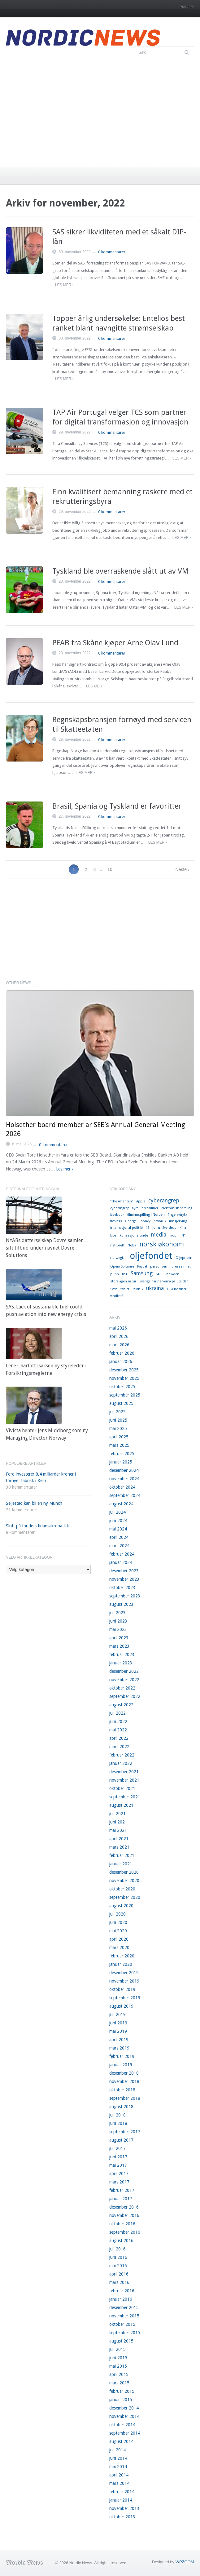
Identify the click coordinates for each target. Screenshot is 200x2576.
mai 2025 (118, 1428)
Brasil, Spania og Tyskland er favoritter (116, 806)
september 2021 (124, 1796)
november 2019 (124, 1981)
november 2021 (124, 1780)
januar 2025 (120, 1461)
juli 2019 (117, 2014)
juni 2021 (118, 1821)
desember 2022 (124, 1671)
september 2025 (124, 1394)
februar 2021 (121, 1855)
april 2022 (118, 1738)
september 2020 (124, 1897)
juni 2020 (118, 1922)
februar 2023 (121, 1654)
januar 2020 (120, 1964)
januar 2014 (120, 2500)
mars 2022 (119, 1746)
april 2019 (118, 2039)
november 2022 (124, 1679)
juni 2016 (118, 2257)
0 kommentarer (111, 252)
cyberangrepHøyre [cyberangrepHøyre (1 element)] (124, 1208)
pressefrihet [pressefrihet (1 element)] (181, 1266)
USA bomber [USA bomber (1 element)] (176, 1289)
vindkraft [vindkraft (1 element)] (117, 1296)
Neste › (182, 869)
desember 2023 (124, 1570)
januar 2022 (120, 1763)
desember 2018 (124, 2073)
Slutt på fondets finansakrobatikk (37, 1525)
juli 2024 (117, 1512)
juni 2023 (118, 1621)
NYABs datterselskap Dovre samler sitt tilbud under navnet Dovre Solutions (44, 1247)
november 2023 (124, 1579)
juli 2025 (117, 1411)
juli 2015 (117, 2349)
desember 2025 (124, 1369)
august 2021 (121, 1805)
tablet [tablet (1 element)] (124, 1289)
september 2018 (124, 2098)
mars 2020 (119, 1947)
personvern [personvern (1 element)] (159, 1266)
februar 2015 (121, 2391)
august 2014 (121, 2441)
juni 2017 (118, 2156)
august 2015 (121, 2340)
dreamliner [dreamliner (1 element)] (149, 1208)
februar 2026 (121, 1353)
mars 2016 (119, 2282)
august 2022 (121, 1704)
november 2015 (124, 2315)
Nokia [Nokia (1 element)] (132, 1245)
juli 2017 (117, 2148)
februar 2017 (121, 2190)
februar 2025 (121, 1453)
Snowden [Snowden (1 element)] (171, 1274)
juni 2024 (118, 1520)
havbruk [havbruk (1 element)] (160, 1221)
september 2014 (124, 2433)
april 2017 (118, 2173)
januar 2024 (120, 1562)
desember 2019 (124, 1972)
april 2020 (118, 1939)
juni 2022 (118, 1721)
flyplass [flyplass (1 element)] (116, 1221)
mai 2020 (118, 1930)
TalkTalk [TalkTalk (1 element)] (138, 1289)
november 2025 (124, 1378)
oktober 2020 (122, 1888)
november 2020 (124, 1880)
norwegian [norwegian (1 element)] (118, 1258)
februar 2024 (121, 1554)
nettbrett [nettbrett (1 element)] (117, 1245)
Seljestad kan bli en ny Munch (34, 1503)
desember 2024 (124, 1470)
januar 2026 (120, 1361)
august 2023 (121, 1604)
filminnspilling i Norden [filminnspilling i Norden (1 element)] (146, 1215)
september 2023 (124, 1595)
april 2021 (118, 1838)
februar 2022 (121, 1754)
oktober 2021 (122, 1788)
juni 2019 (118, 2022)
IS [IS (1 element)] (147, 1228)
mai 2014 (118, 2466)
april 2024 (118, 1537)
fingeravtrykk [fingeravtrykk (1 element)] (177, 1215)
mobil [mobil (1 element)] (173, 1235)
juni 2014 (118, 2458)
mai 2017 (118, 2165)
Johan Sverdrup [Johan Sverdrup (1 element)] (164, 1228)
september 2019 (124, 1997)
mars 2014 (119, 2483)
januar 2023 (120, 1662)
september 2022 (124, 1696)
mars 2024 (119, 1545)
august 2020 (121, 1905)
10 (109, 869)
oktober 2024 (122, 1487)
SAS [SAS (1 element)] (158, 1274)
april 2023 (118, 1637)
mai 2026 (118, 1328)
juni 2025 (118, 1420)
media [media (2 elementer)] (158, 1235)
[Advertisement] (100, 111)
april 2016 (118, 2274)
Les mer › (64, 285)
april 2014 (118, 2474)
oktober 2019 (122, 1989)
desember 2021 (124, 1771)
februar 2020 (121, 1955)
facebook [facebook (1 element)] (117, 1215)
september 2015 (124, 2332)
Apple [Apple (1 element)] (140, 1201)
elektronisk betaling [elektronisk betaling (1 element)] (176, 1208)
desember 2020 (124, 1872)
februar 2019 (121, 2056)
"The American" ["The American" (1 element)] (121, 1201)
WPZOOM (185, 2562)
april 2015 (118, 2374)
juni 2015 (118, 2357)
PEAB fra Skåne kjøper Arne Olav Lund (115, 642)
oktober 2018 (122, 2089)
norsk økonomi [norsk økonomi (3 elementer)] (162, 1244)
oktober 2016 (122, 2223)
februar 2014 (121, 2491)
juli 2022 (117, 1713)
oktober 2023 (122, 1587)
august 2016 (121, 2240)
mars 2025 (119, 1445)
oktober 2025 (122, 1386)
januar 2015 (120, 2399)
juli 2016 (117, 2248)
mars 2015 (119, 2382)
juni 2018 (118, 2123)
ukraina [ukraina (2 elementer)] (155, 1288)
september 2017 (124, 2131)
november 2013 (124, 2508)
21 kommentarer (21, 1509)
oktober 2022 (122, 1688)
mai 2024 (118, 1528)
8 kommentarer (20, 1532)
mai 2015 (118, 2366)
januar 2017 (120, 2198)
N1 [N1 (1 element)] (183, 1235)
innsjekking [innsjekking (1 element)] (178, 1221)
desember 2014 (124, 2407)
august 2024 (121, 1503)
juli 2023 (117, 1612)
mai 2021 (118, 1830)
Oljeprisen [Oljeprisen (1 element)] (184, 1258)
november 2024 (124, 1478)
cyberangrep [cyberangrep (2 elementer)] (163, 1200)
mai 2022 (118, 1729)
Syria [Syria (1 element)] (113, 1289)
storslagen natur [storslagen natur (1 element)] (123, 1281)
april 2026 (118, 1336)
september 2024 (124, 1495)
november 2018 (124, 2081)
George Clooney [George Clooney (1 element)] (137, 1221)
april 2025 (118, 1436)
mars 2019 (119, 2047)
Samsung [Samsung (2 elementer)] (142, 1273)
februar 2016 (121, 2290)
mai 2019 (118, 2031)
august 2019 (121, 2006)
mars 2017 (119, 2181)
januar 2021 (120, 1863)
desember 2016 (124, 2207)
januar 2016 (120, 2299)
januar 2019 (120, 2064)
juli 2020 (117, 1914)
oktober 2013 (122, 2516)
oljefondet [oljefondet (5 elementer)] (151, 1255)
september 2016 (124, 2232)
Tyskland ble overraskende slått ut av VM (120, 571)
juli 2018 (117, 2114)
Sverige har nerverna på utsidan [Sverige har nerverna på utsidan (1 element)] (164, 1281)
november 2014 (124, 2416)
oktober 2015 (122, 2324)
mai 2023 (118, 1629)
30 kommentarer (21, 1487)
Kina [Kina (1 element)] (183, 1228)
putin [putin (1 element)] (114, 1274)
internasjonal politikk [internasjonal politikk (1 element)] (126, 1228)
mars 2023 (119, 1646)
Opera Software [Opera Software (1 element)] (122, 1266)
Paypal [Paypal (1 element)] (142, 1266)
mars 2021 (119, 1847)
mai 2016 (118, 2265)
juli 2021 (117, 1813)
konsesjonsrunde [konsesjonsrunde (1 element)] (134, 1235)
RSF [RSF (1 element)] (125, 1274)
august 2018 (121, 2106)
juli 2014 (117, 2449)
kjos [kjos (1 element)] (113, 1235)
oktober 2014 (122, 2424)
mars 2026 (119, 1344)
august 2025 (121, 1403)
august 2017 (121, 2140)
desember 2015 (124, 2307)
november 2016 (124, 2215)
